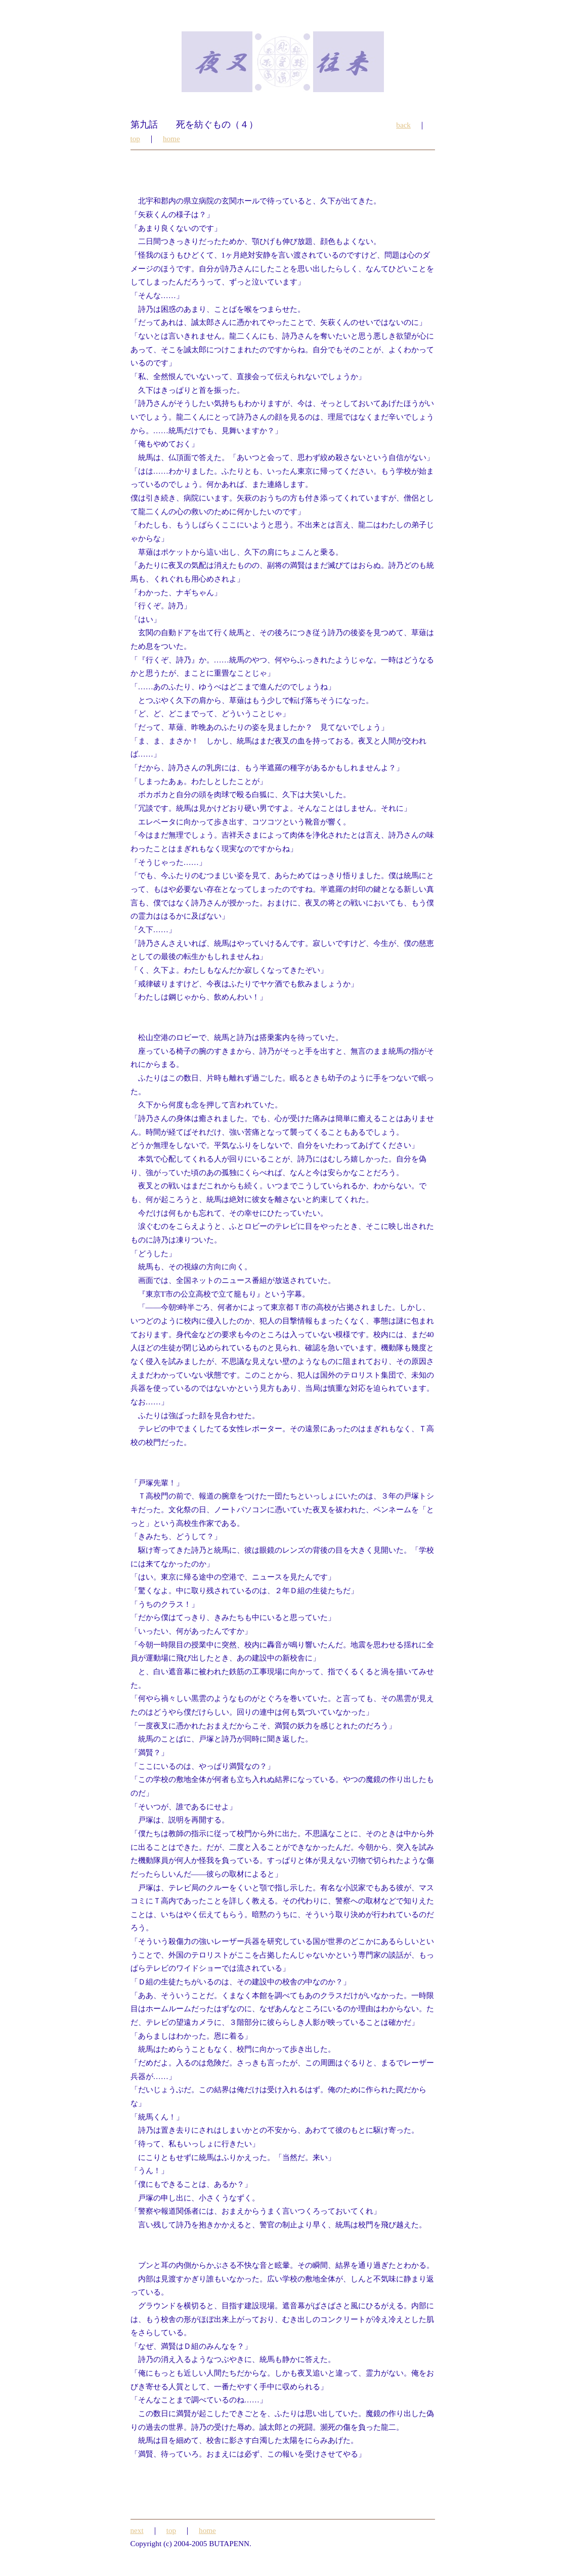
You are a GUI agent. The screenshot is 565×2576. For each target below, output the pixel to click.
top (135, 138)
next (137, 2530)
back (403, 124)
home (171, 138)
